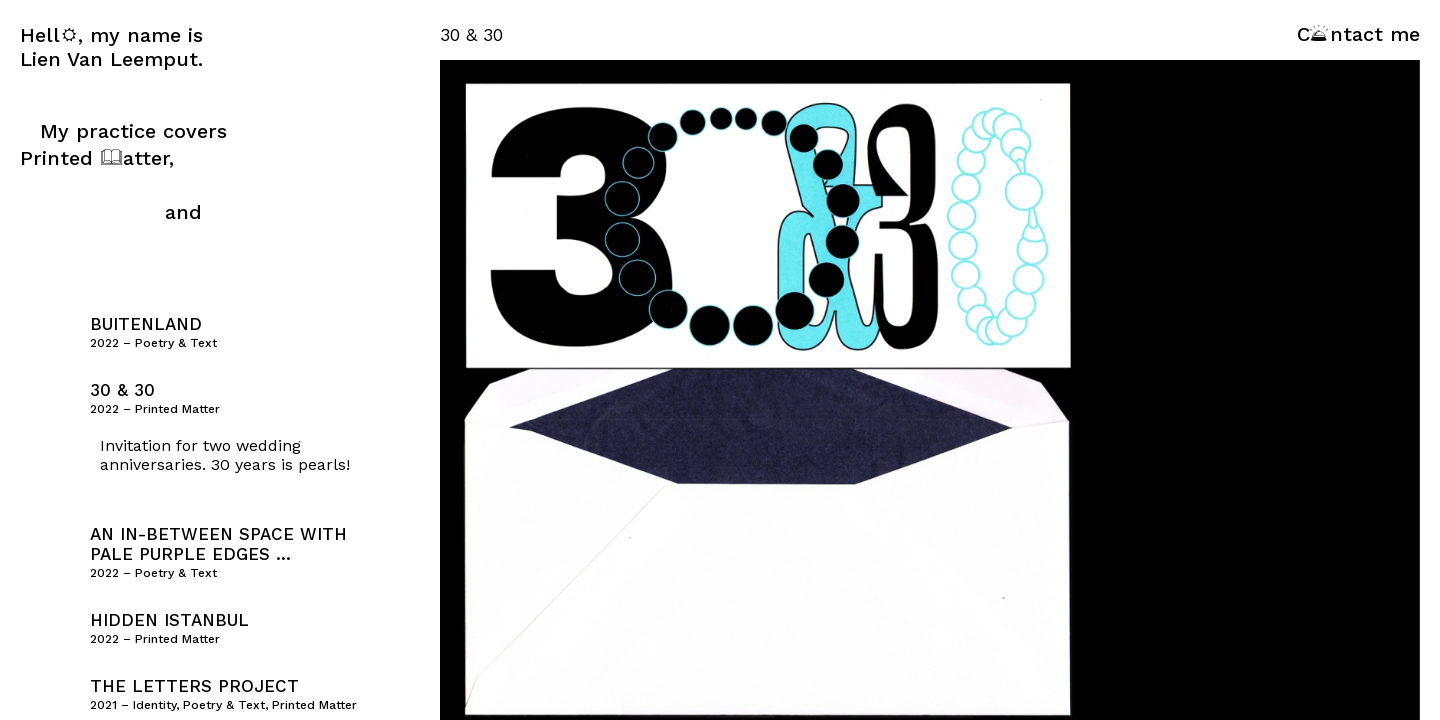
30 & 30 (122, 390)
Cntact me (1358, 34)
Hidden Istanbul (169, 620)
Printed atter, (97, 158)
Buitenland (146, 324)
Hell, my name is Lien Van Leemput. (111, 47)
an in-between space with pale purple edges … (218, 544)
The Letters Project (194, 686)
